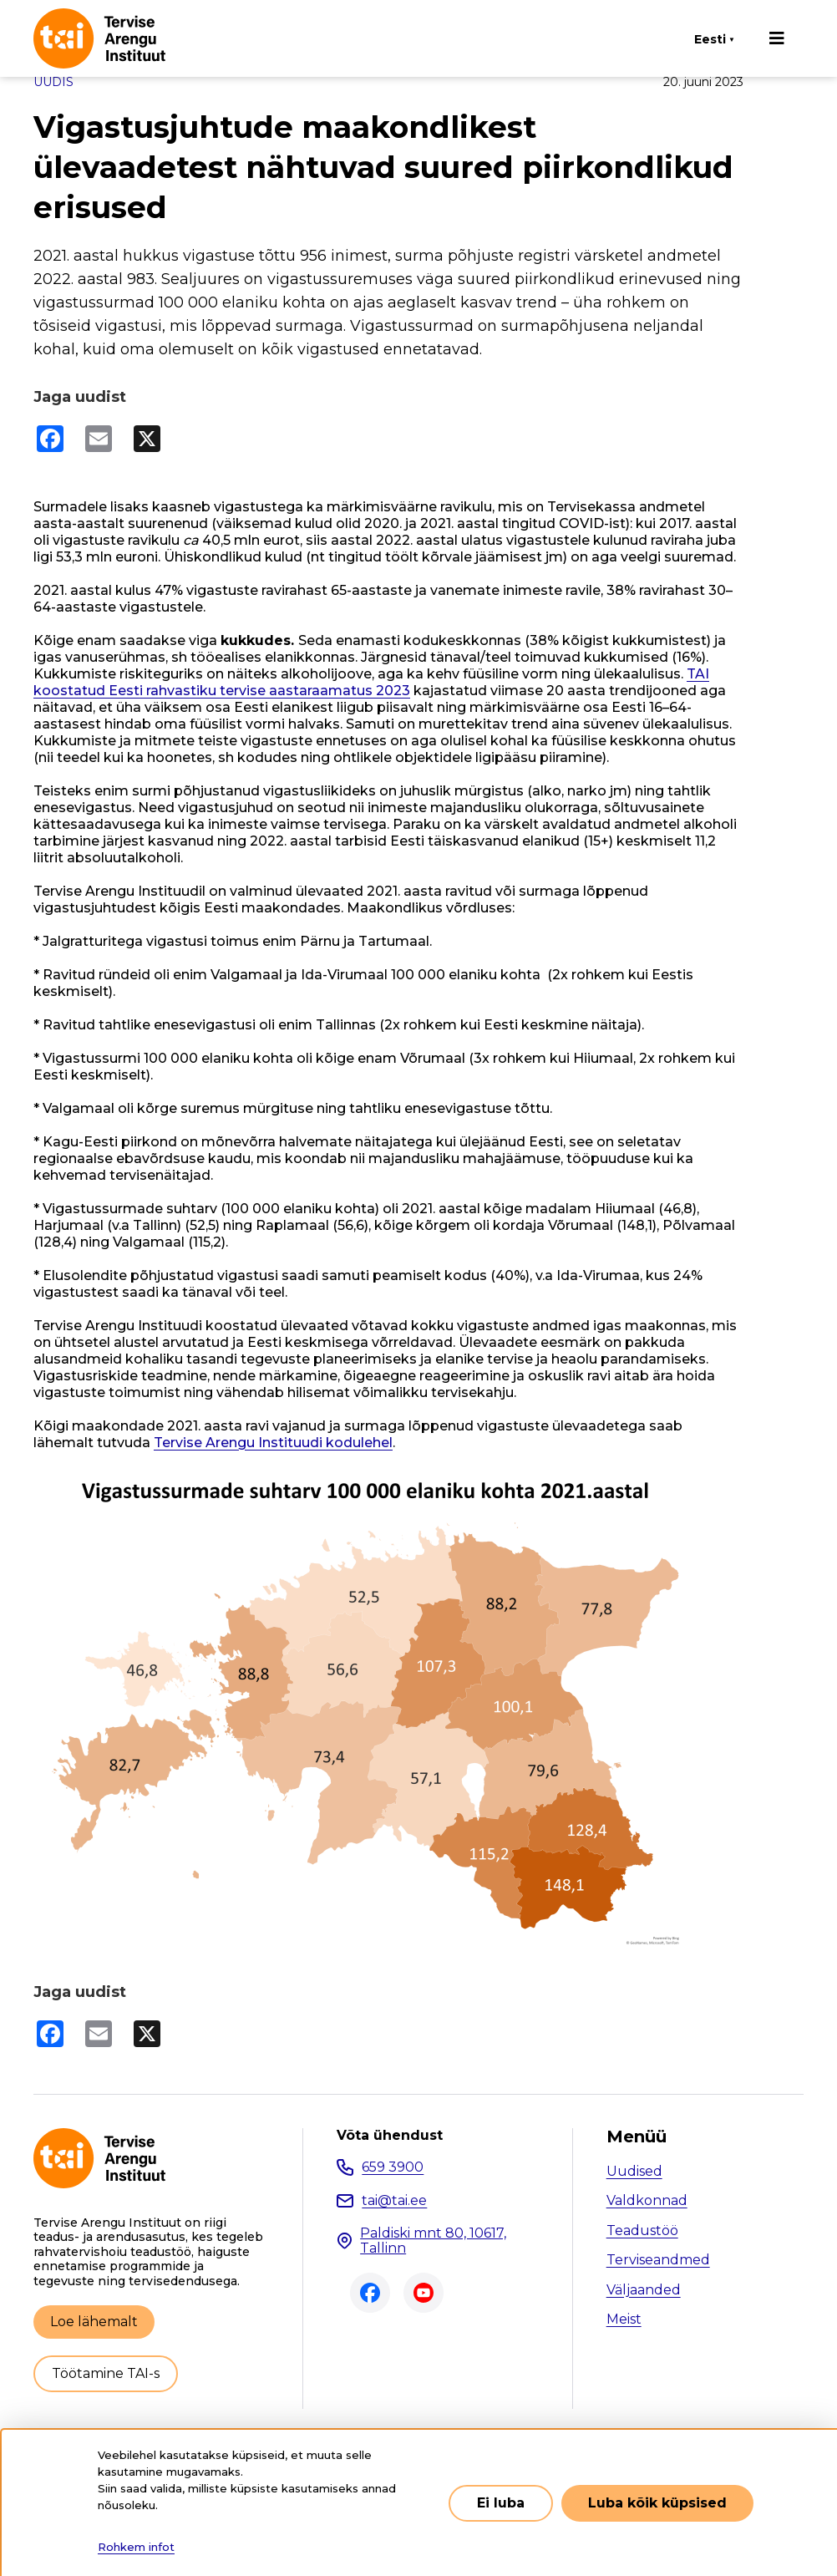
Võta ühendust (390, 2135)
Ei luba (501, 2503)
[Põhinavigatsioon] (777, 38)
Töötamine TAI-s (106, 2373)
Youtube (423, 2293)
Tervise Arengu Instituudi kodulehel (273, 1443)
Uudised (634, 2171)
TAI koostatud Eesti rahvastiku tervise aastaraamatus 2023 (371, 682)
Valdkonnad (646, 2200)
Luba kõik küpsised (657, 2503)
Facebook (370, 2293)
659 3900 (393, 2167)
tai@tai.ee (394, 2200)
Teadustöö (642, 2230)
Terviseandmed (658, 2260)
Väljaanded (643, 2290)
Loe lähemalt (94, 2322)
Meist (624, 2319)
